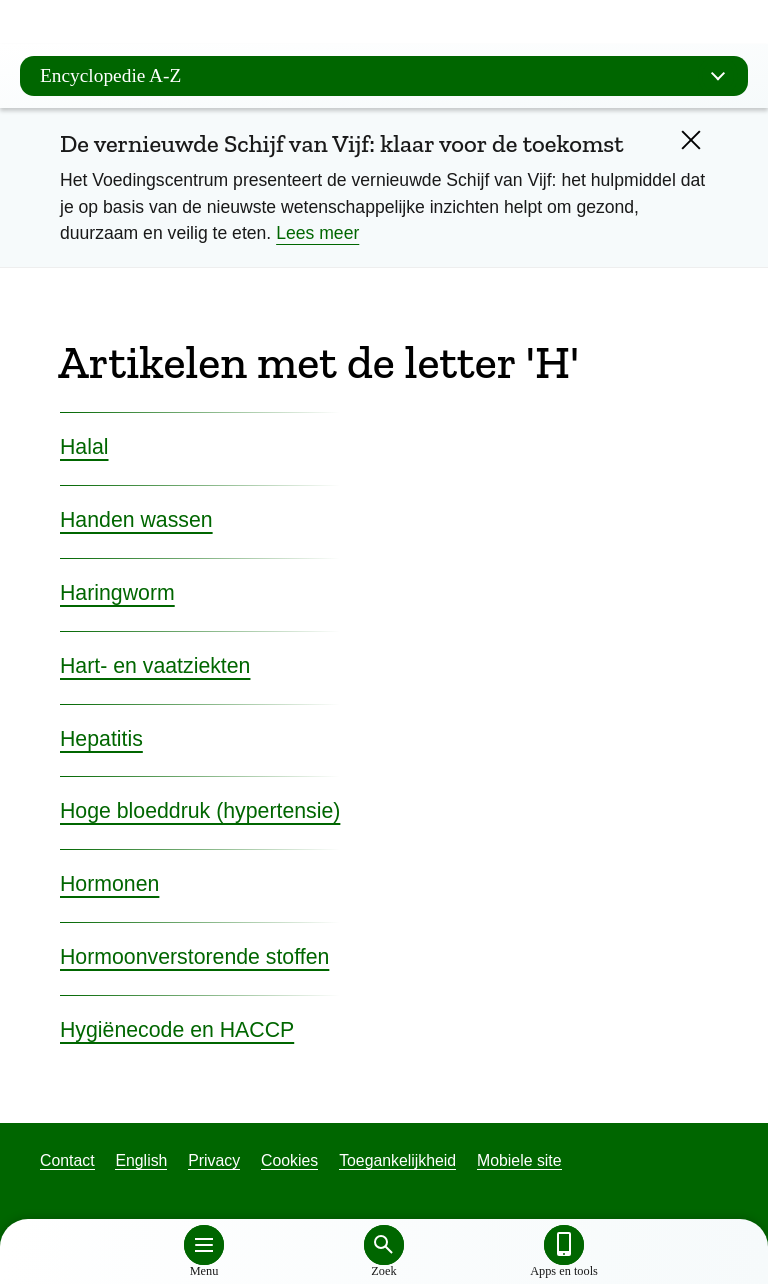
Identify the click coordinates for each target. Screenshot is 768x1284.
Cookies (289, 1160)
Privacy (214, 1160)
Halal (84, 447)
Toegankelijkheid (397, 1160)
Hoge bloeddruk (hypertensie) (200, 811)
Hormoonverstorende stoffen (194, 957)
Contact (67, 1160)
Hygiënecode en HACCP (177, 1030)
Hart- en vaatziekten (155, 666)
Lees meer (317, 233)
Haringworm (117, 593)
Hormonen (109, 884)
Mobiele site (519, 1160)
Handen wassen (136, 520)
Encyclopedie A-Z (389, 76)
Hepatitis (101, 739)
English (141, 1160)
